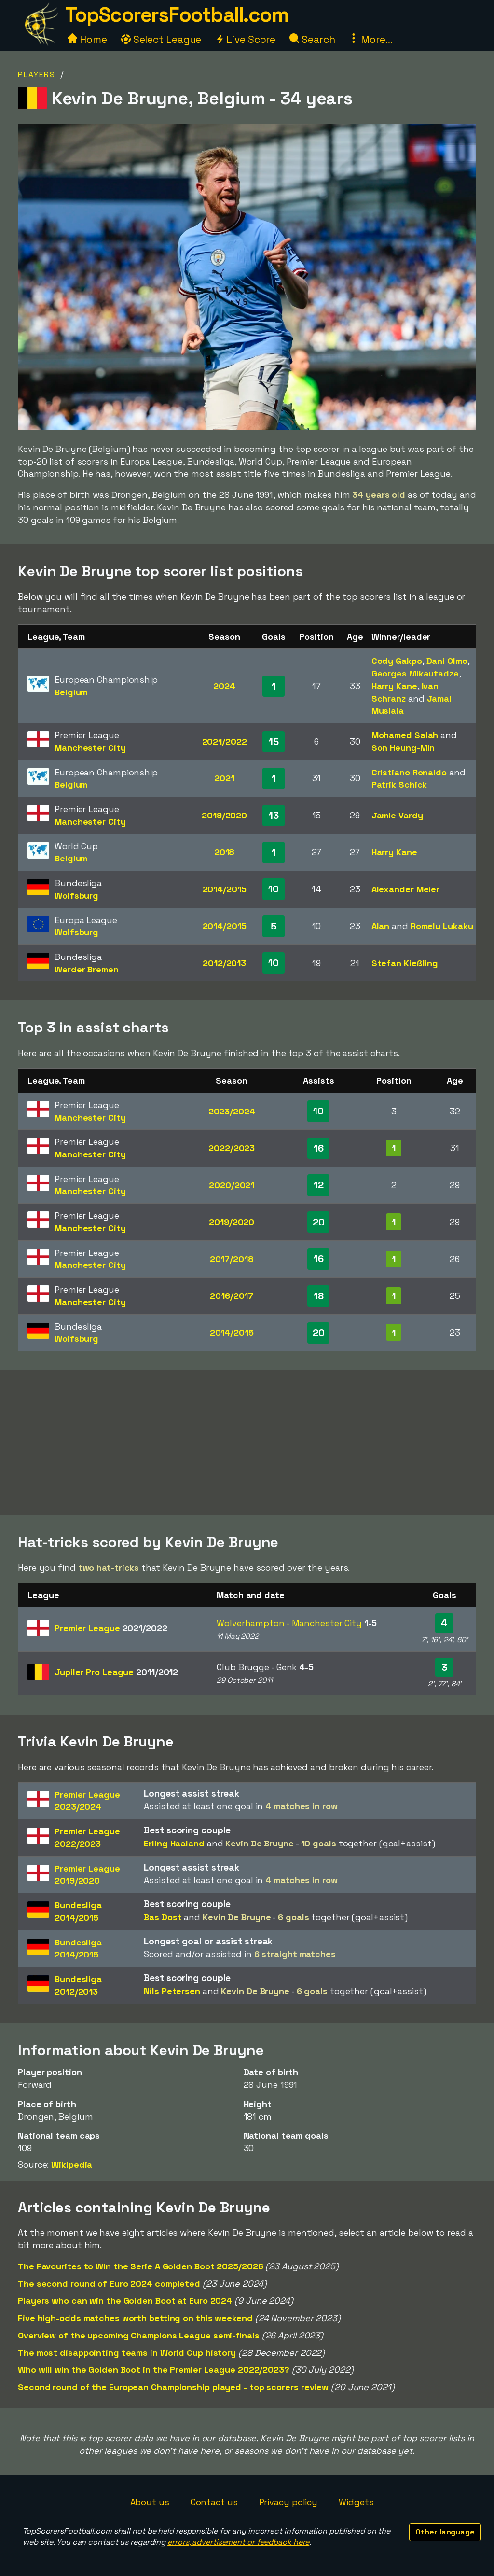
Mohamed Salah (405, 735)
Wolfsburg (76, 895)
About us (149, 2501)
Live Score (245, 39)
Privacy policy (288, 2501)
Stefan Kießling (405, 963)
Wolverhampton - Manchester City (289, 1623)
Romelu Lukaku (442, 925)
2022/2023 (231, 1148)
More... (370, 39)
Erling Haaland (174, 1843)
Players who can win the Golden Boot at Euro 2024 (125, 2300)
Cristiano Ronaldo (409, 772)
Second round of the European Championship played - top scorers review (173, 2387)
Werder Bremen (87, 969)
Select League (161, 39)
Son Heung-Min (403, 747)
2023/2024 (231, 1111)
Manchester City (90, 747)
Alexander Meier (405, 889)
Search (312, 39)
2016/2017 (231, 1295)
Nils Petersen (172, 1991)
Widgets (356, 2501)
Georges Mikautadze (415, 673)
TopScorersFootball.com (176, 15)
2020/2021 (231, 1185)
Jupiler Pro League (116, 1671)
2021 (224, 778)
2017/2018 (232, 1259)
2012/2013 (224, 963)
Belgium (71, 692)
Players (36, 75)
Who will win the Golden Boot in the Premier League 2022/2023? (153, 2369)
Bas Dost (162, 1917)
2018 (224, 852)
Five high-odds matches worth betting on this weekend (135, 2317)
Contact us (214, 2501)
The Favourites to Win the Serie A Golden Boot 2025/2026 (140, 2266)
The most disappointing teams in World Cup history (127, 2352)
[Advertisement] (247, 1442)
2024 (224, 685)
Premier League (111, 1627)
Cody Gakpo (396, 660)
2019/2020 (224, 815)
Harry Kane (394, 685)
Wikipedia (71, 2164)
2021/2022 (224, 741)
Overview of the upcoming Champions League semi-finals (139, 2335)
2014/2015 (225, 889)
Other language (445, 2532)
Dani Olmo (446, 660)
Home (87, 39)
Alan (380, 925)
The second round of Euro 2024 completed (109, 2283)
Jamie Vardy (397, 815)
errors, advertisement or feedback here (238, 2542)
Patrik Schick (399, 784)
